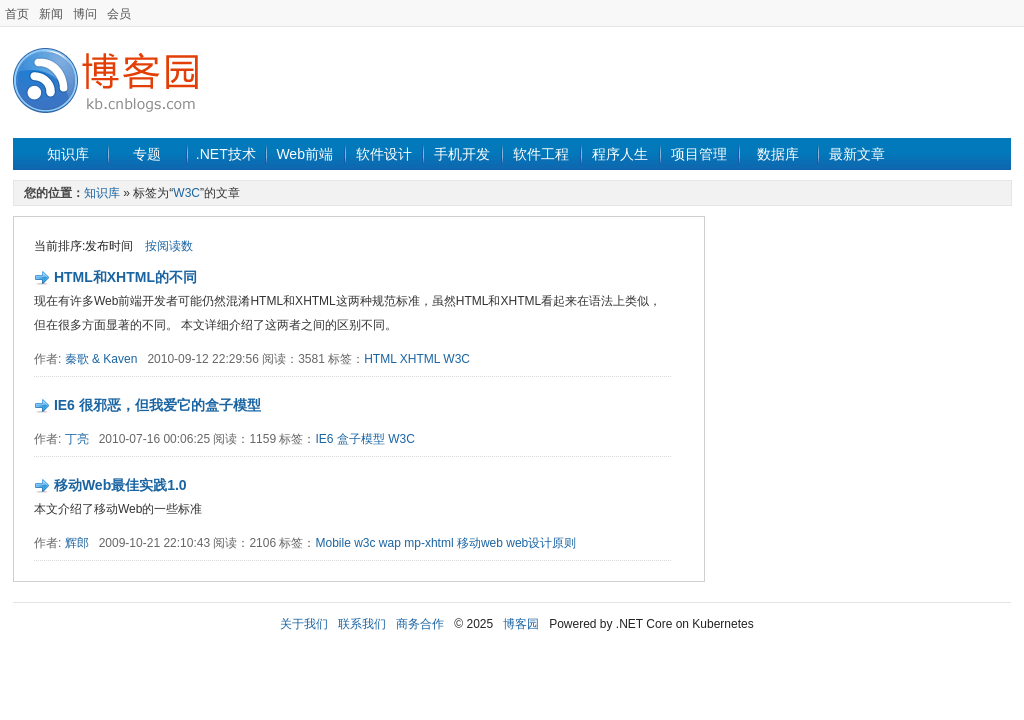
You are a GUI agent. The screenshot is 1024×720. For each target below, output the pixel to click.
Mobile (332, 543)
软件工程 (541, 154)
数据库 (778, 154)
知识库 (68, 154)
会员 (119, 14)
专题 (147, 154)
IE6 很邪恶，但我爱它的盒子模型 (157, 405)
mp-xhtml (428, 543)
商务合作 (420, 624)
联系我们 (362, 624)
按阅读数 (169, 246)
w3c (364, 543)
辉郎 (77, 543)
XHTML (420, 359)
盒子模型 (361, 439)
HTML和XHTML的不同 (125, 277)
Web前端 (304, 154)
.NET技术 (226, 154)
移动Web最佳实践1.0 (120, 485)
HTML (380, 359)
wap (390, 543)
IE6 (324, 439)
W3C (186, 193)
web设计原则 (541, 543)
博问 (85, 14)
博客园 (521, 624)
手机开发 (462, 154)
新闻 (51, 14)
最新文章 (857, 154)
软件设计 (384, 154)
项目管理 (699, 154)
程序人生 (620, 154)
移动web (480, 543)
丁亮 (77, 439)
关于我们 (304, 624)
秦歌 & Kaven (101, 359)
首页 (17, 14)
